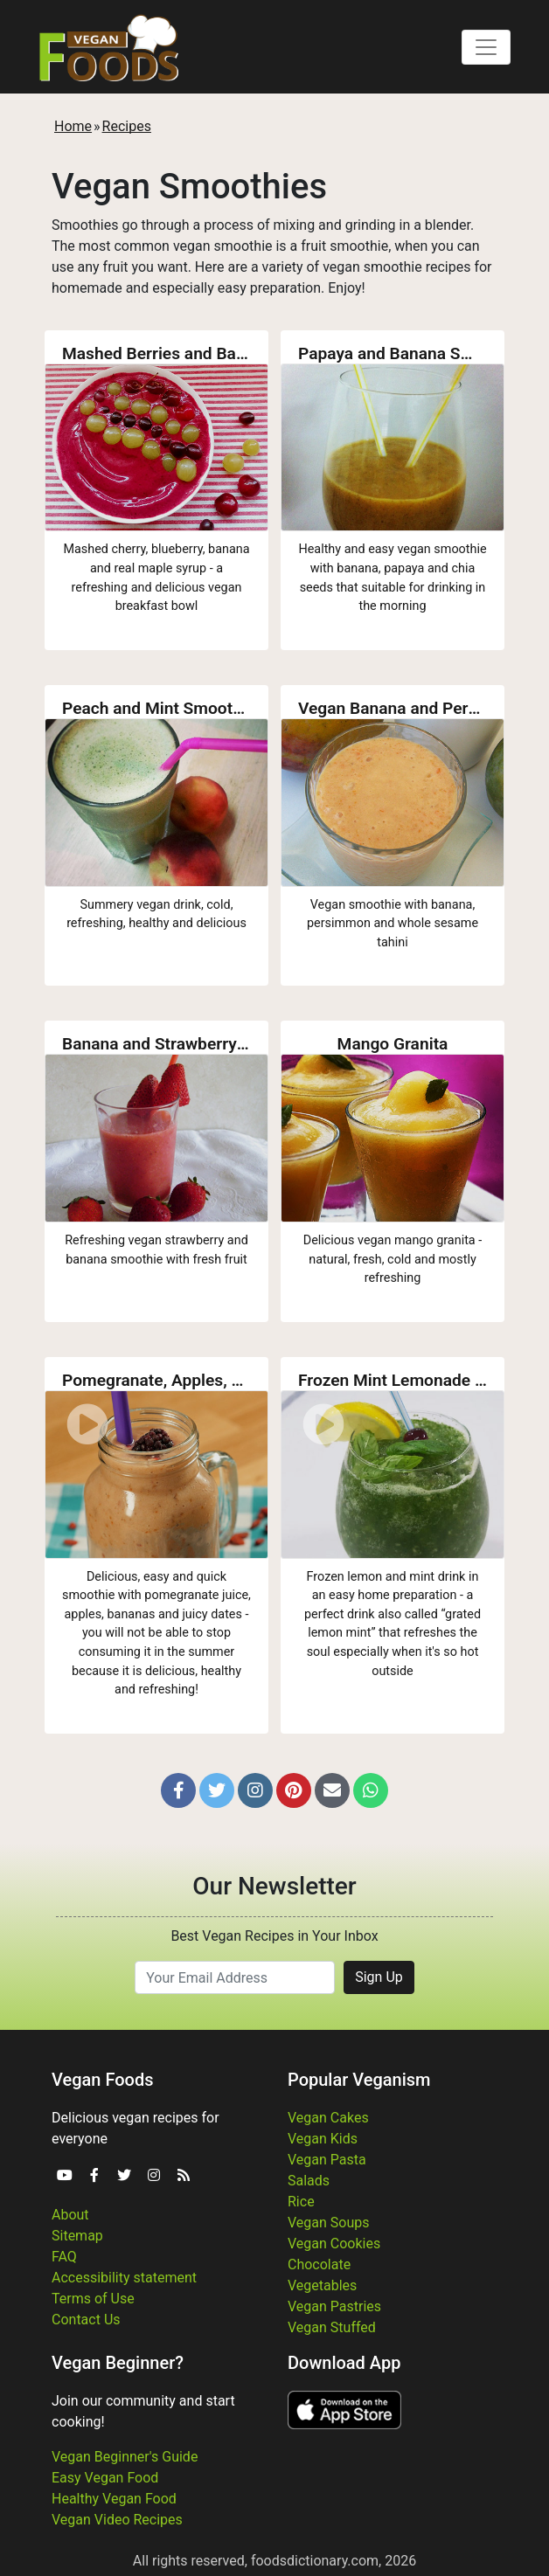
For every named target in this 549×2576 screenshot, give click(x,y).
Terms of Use (93, 2298)
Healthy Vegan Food (114, 2498)
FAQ (64, 2256)
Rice (301, 2201)
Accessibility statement (124, 2277)
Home (73, 126)
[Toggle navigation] (486, 47)
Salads (309, 2180)
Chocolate (319, 2264)
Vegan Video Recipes (117, 2519)
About (70, 2214)
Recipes (126, 126)
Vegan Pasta (327, 2159)
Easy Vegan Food (105, 2477)
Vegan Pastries (334, 2306)
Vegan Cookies (334, 2243)
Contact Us (86, 2319)
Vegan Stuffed (332, 2327)
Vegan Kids (323, 2138)
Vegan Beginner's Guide (125, 2456)
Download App (344, 2362)
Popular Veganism (359, 2079)
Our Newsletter (274, 1886)
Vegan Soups (329, 2222)
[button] (178, 1790)
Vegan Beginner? (118, 2362)
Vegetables (322, 2285)
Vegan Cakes (328, 2117)
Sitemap (77, 2235)
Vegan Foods (102, 2079)
